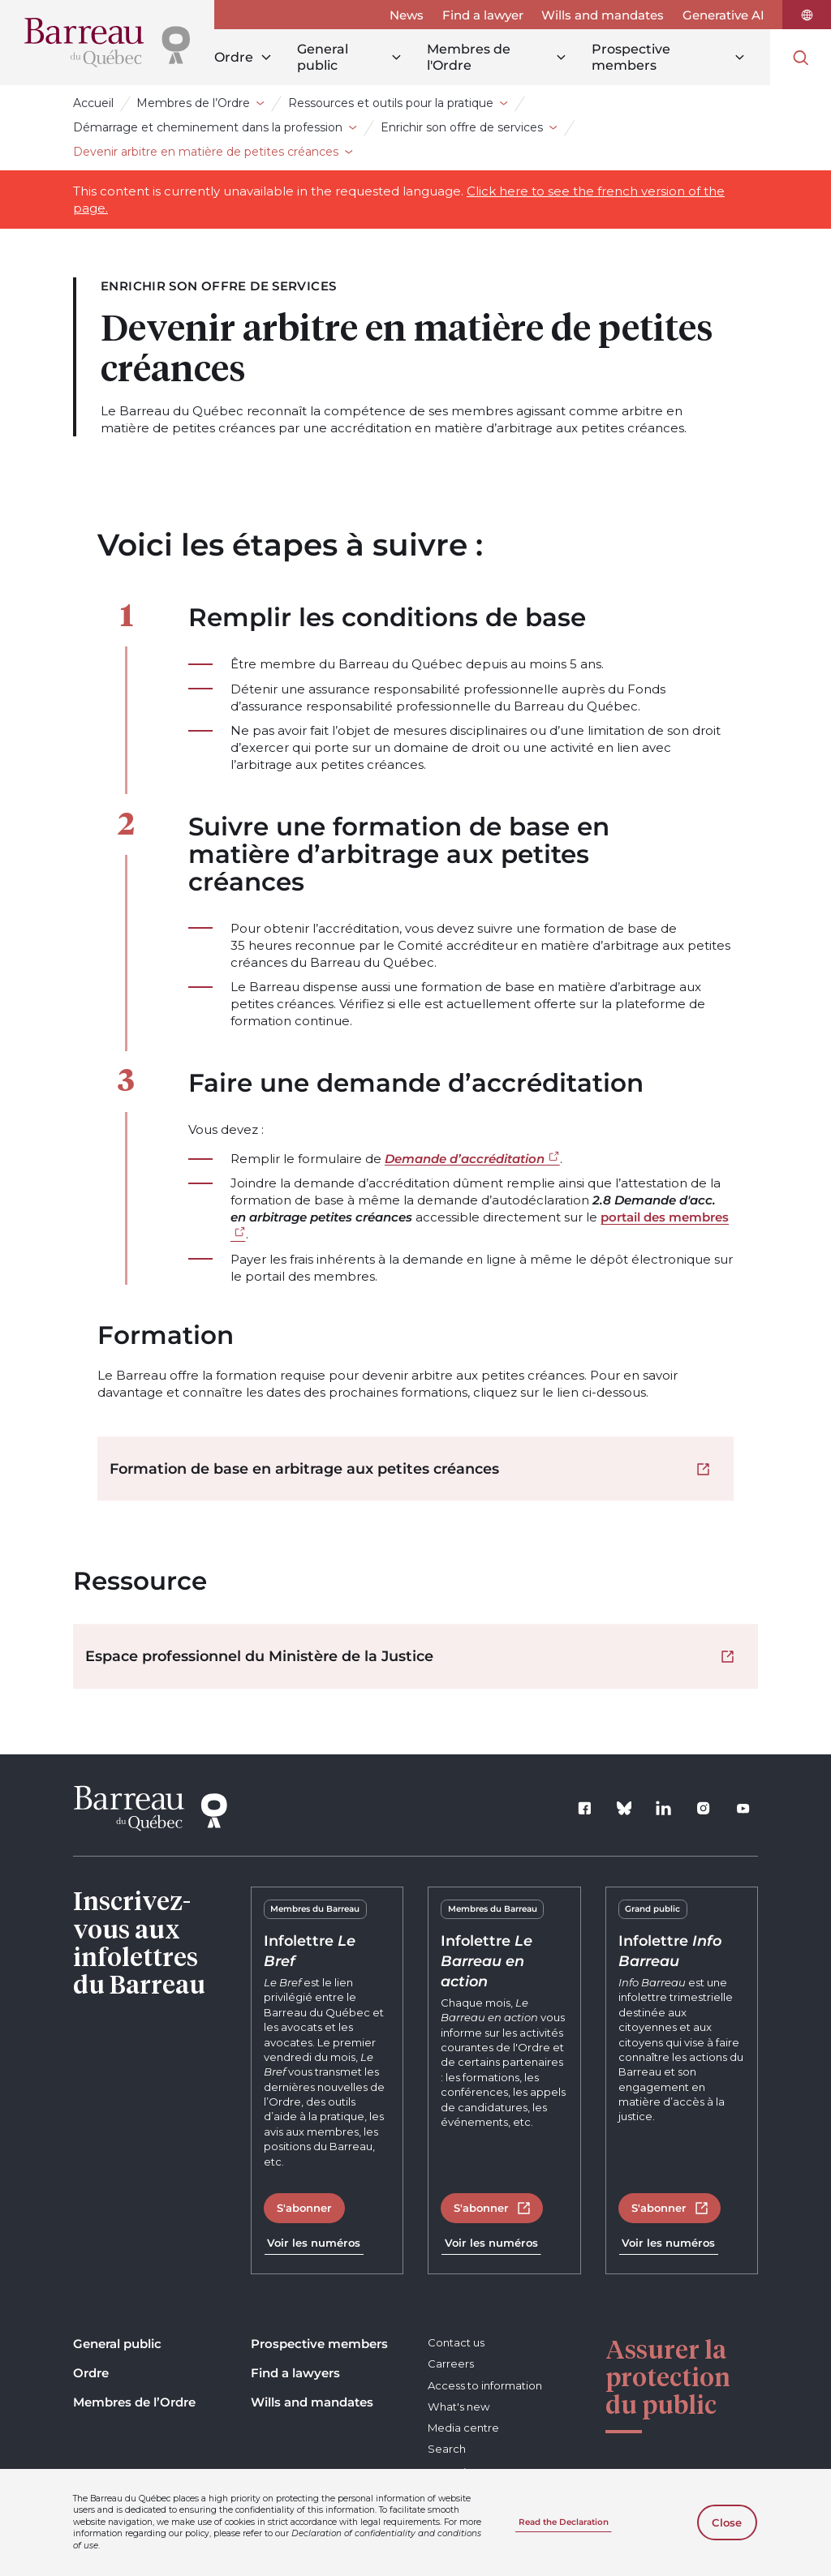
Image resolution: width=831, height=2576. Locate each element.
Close (727, 2522)
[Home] (107, 42)
